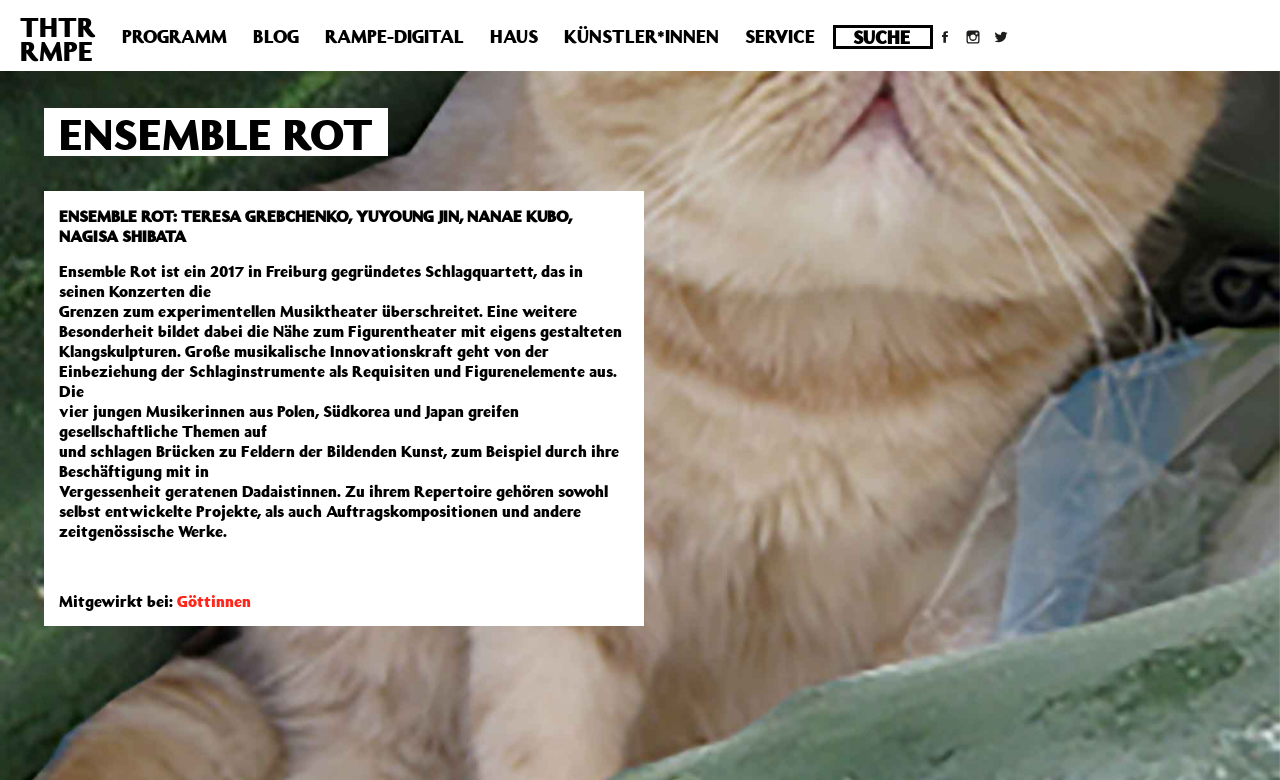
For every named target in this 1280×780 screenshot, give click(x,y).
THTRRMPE (58, 38)
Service (780, 36)
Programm (174, 36)
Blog (276, 36)
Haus (514, 36)
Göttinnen (214, 601)
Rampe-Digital (394, 36)
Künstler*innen (641, 36)
